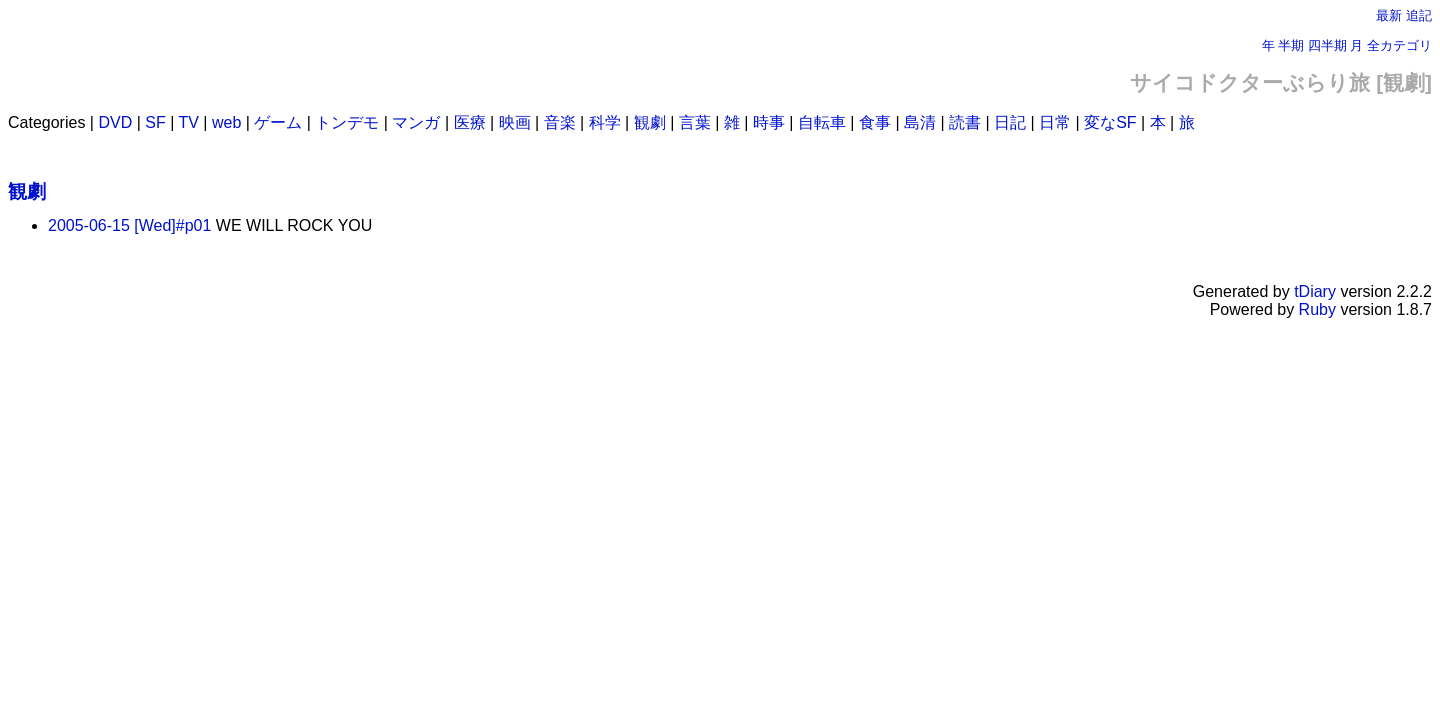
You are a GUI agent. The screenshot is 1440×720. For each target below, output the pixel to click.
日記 (1010, 122)
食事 (875, 122)
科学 (605, 122)
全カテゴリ (1399, 45)
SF (155, 122)
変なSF (1110, 122)
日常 (1055, 122)
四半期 (1327, 45)
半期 (1291, 45)
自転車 (822, 122)
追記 (1419, 15)
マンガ (416, 122)
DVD (115, 122)
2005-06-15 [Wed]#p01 (129, 225)
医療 (470, 122)
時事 (769, 122)
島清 (920, 122)
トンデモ (347, 122)
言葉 (695, 122)
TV (188, 122)
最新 (1389, 15)
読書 (965, 122)
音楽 (560, 122)
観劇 (650, 122)
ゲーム (278, 122)
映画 (515, 122)
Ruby (1317, 309)
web (226, 122)
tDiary (1315, 291)
